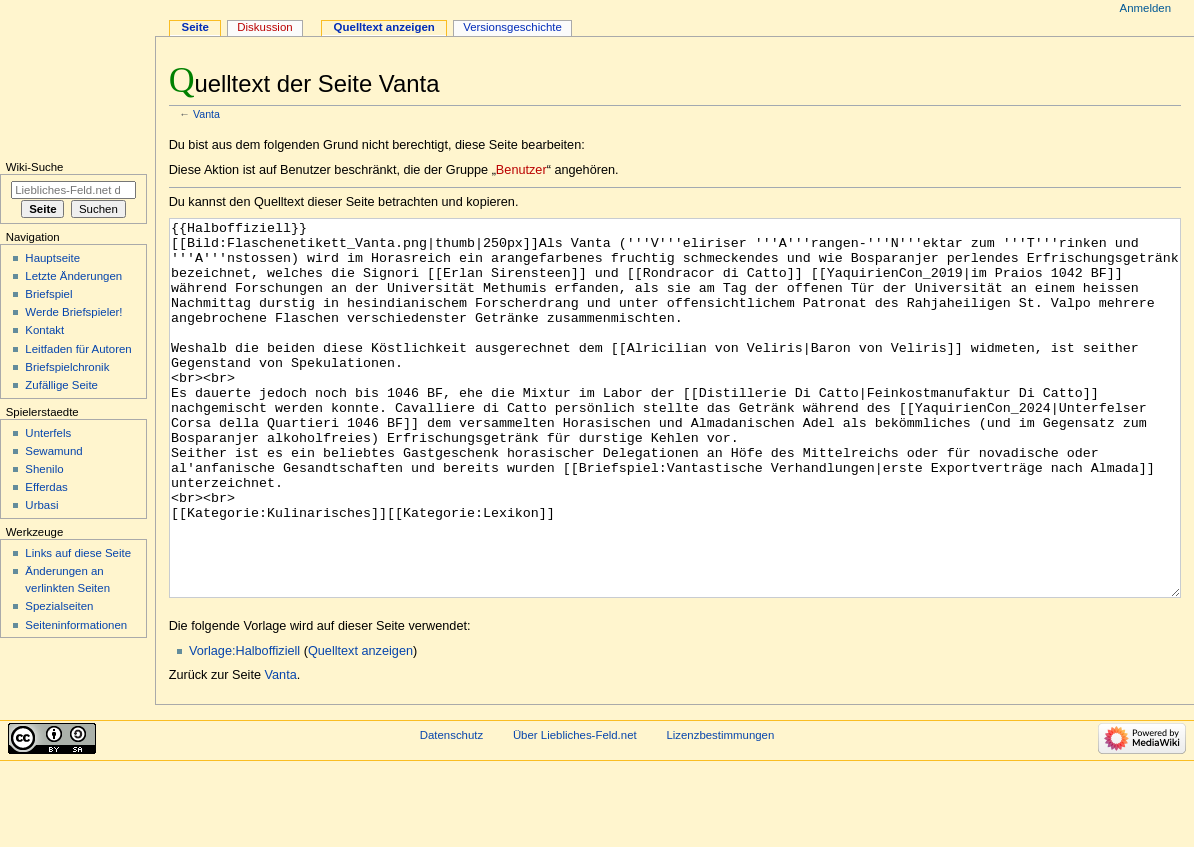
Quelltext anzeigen (360, 726)
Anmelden (1146, 8)
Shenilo (44, 469)
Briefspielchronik (67, 367)
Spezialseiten (59, 606)
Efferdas (46, 487)
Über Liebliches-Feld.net (575, 810)
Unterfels (48, 433)
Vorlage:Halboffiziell (244, 726)
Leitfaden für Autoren (78, 349)
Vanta (206, 114)
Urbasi (41, 505)
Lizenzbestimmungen (720, 810)
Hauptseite (52, 258)
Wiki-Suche (35, 167)
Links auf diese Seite (78, 553)
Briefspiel (48, 294)
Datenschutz (452, 810)
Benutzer (521, 170)
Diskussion (264, 27)
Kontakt (44, 330)
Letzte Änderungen (73, 276)
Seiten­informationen (76, 625)
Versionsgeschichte (512, 27)
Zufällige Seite (61, 385)
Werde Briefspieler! (73, 312)
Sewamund (53, 451)
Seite (195, 27)
